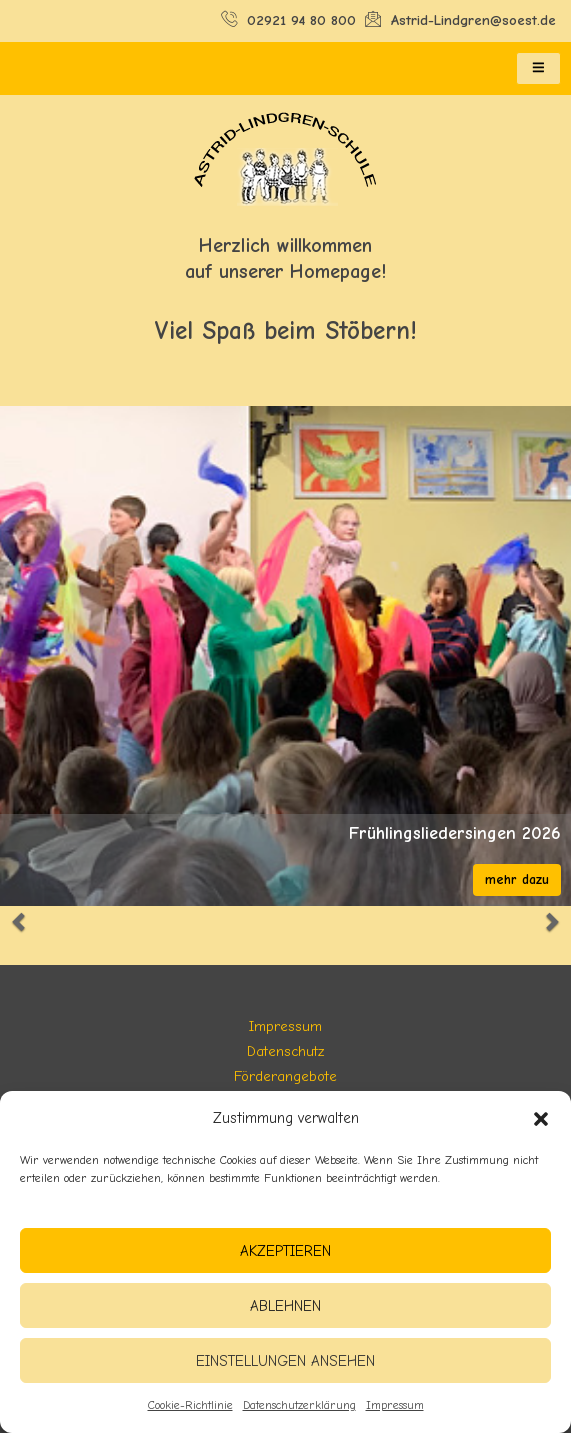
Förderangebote (285, 1076)
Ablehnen (285, 1306)
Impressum (395, 1405)
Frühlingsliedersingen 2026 (455, 834)
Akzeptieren (285, 1251)
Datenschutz (285, 1051)
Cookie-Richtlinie (190, 1405)
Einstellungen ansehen (285, 1361)
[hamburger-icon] (538, 69)
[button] (541, 1119)
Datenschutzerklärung (299, 1405)
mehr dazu (517, 879)
